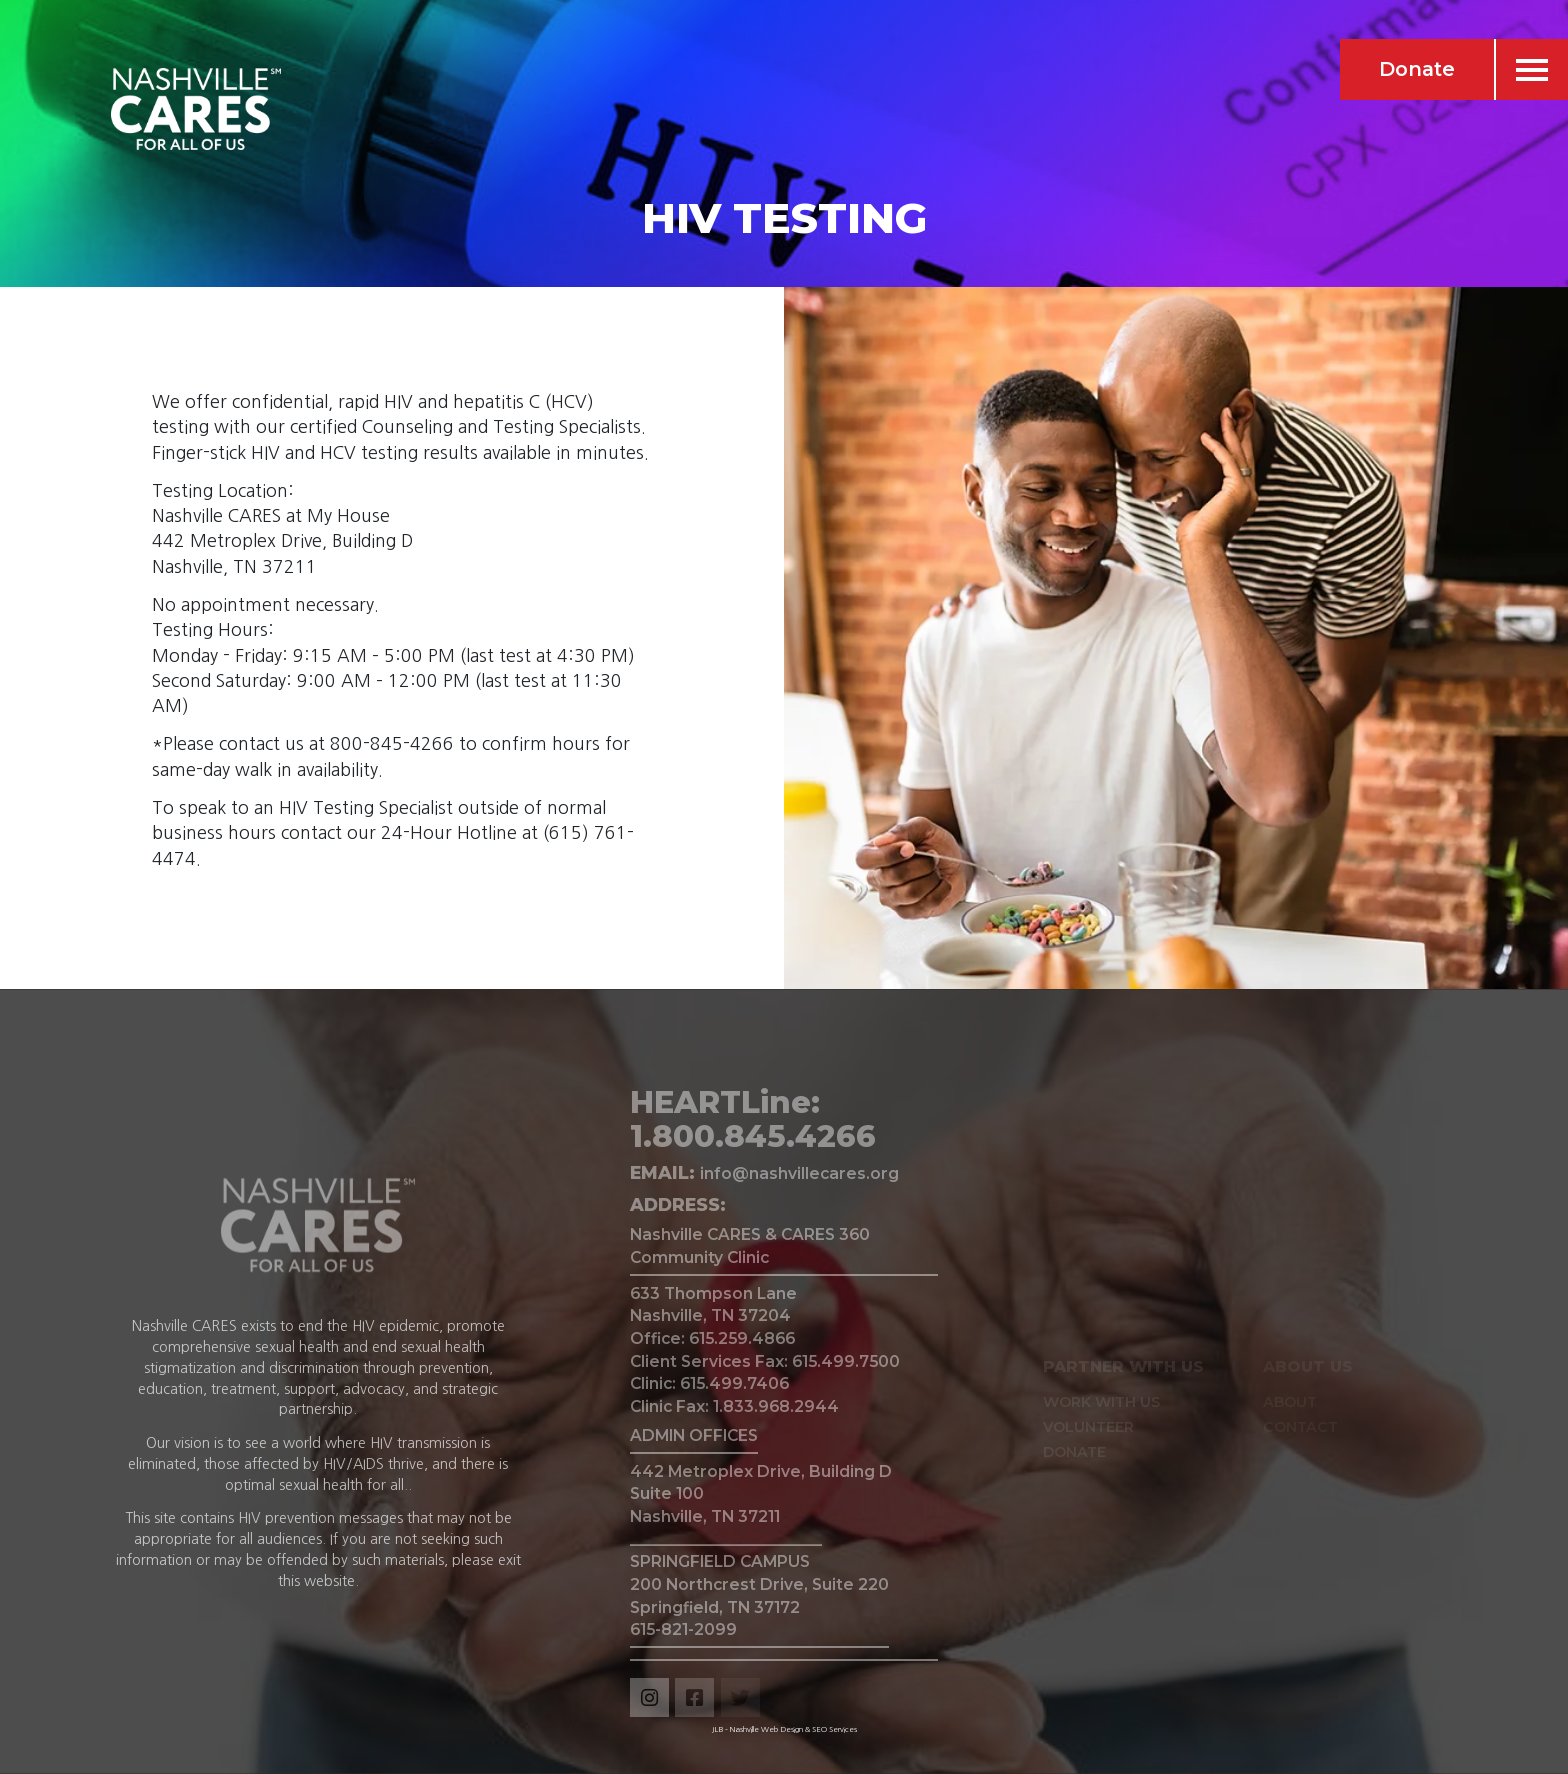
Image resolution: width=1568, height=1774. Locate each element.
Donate (1417, 69)
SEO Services (834, 1729)
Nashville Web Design (766, 1729)
